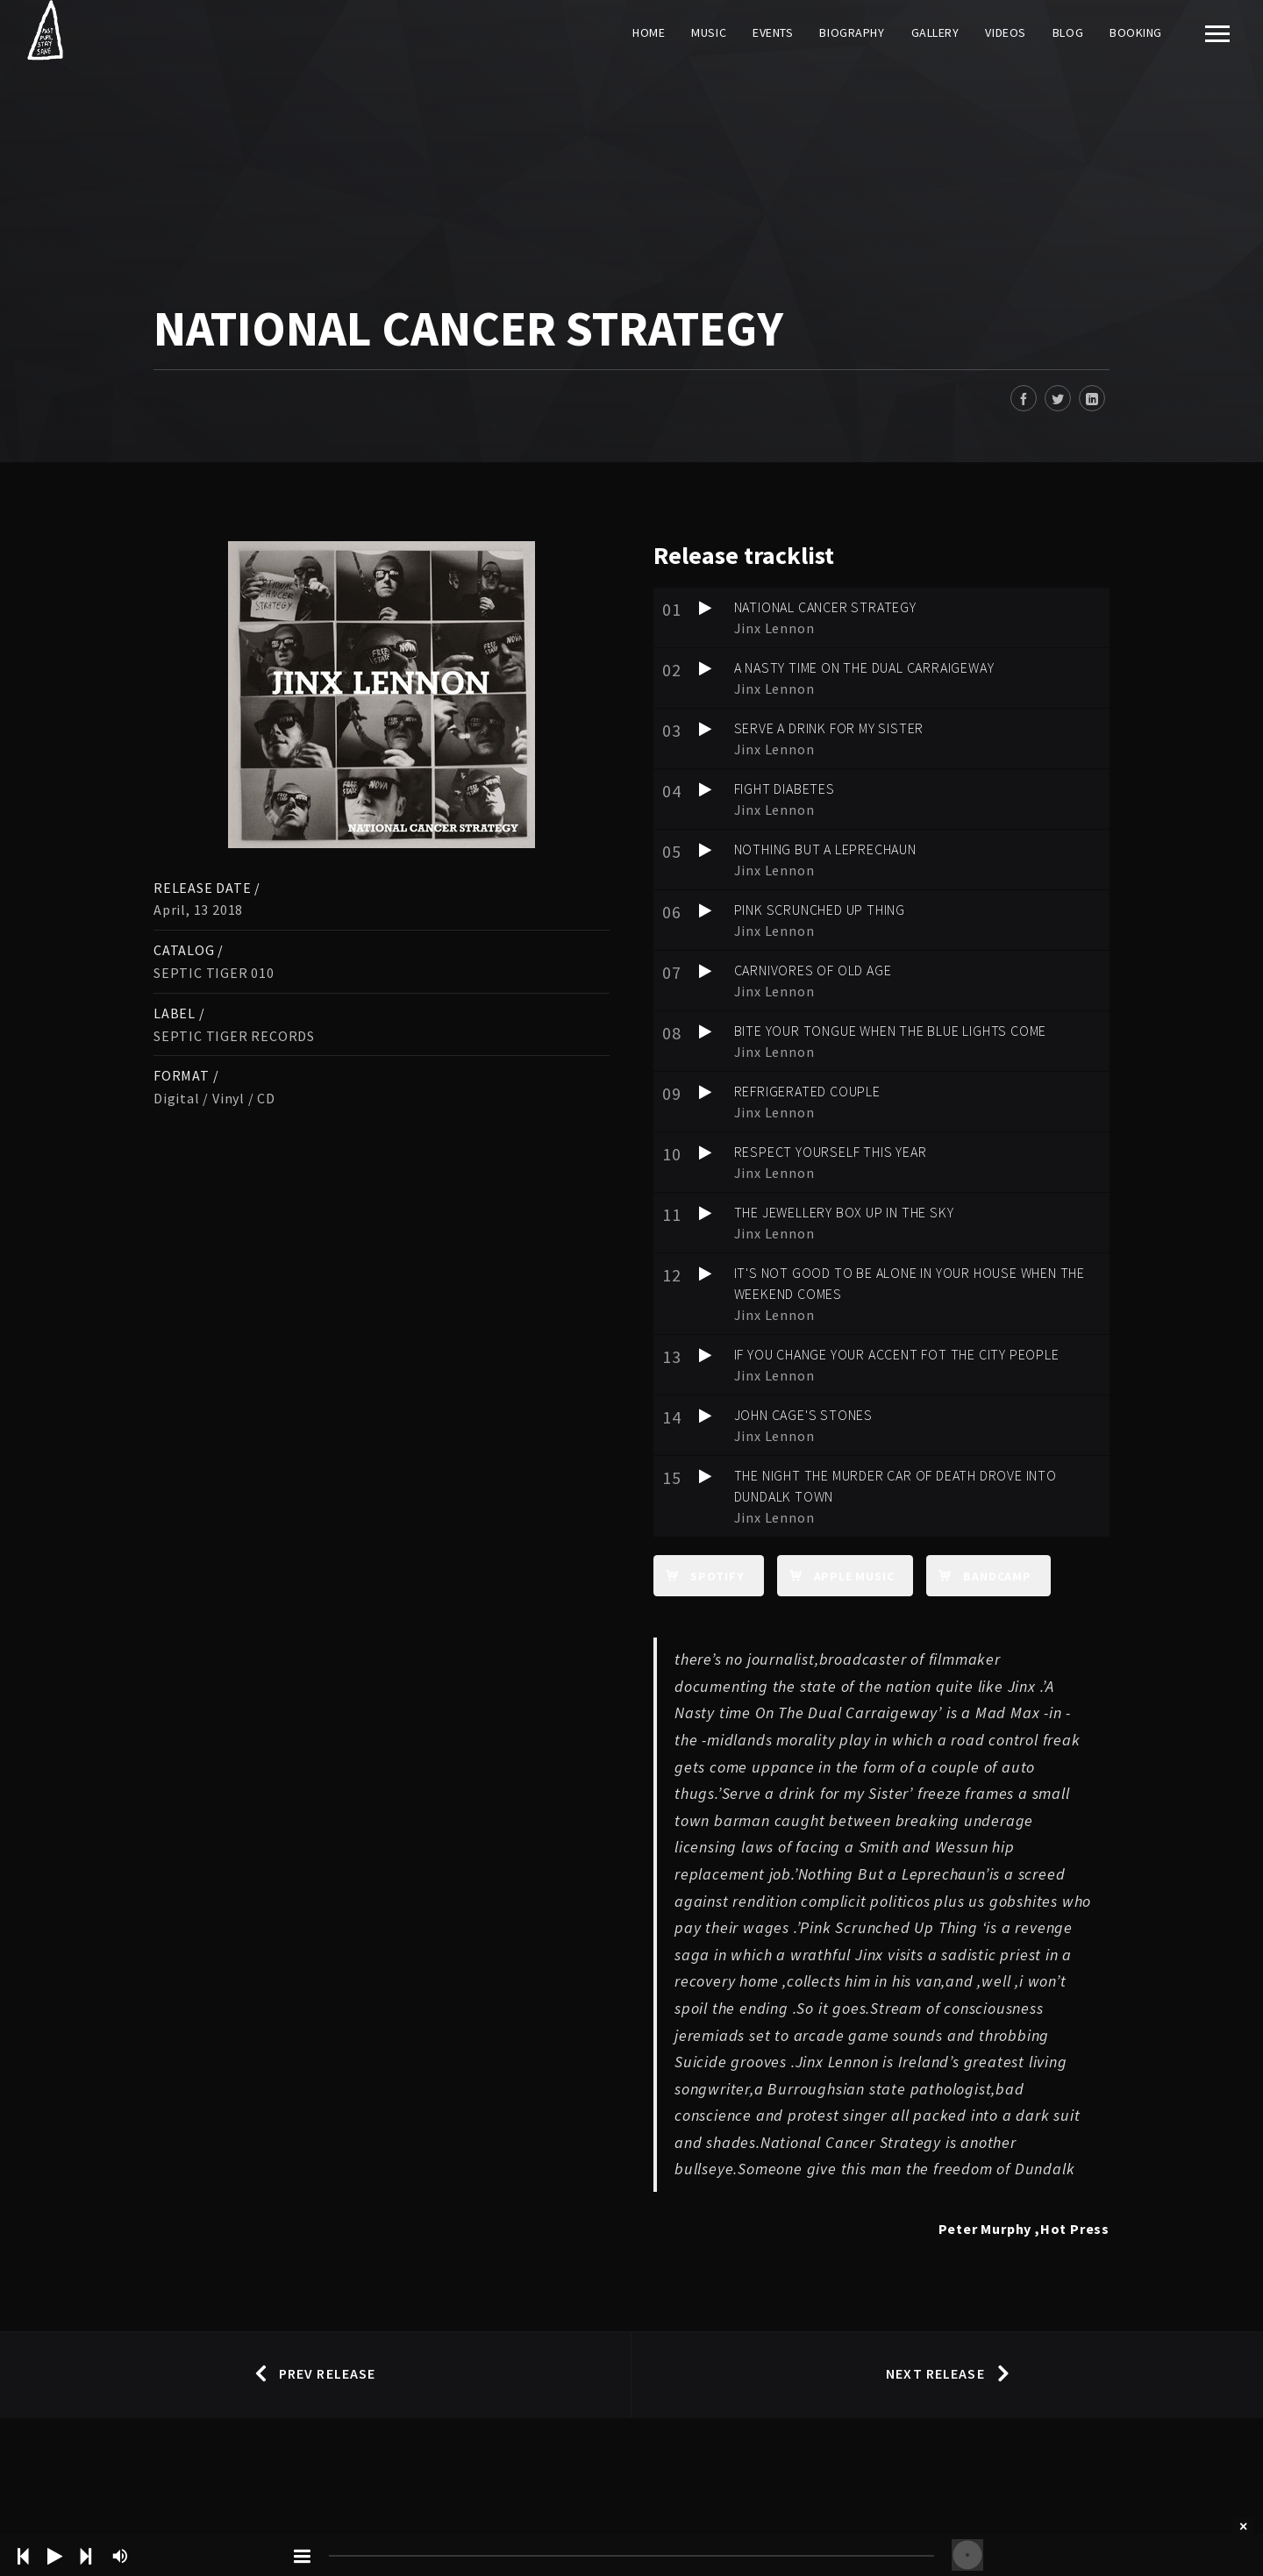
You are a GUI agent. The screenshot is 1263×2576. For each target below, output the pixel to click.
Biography (851, 32)
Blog (1067, 32)
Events (773, 32)
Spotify (699, 1575)
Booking (1136, 32)
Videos (1005, 32)
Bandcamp (978, 1575)
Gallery (935, 32)
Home (648, 32)
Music (708, 32)
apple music (836, 1575)
